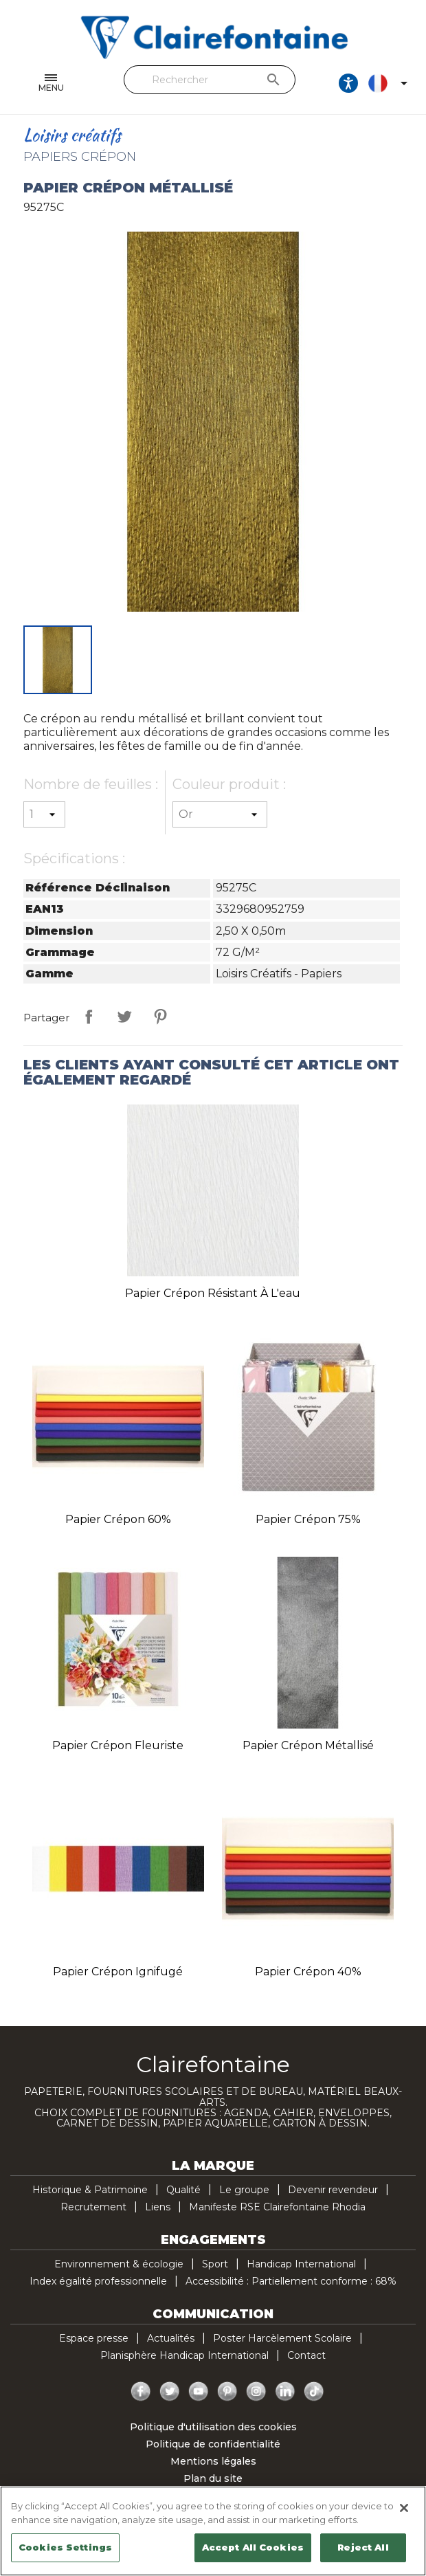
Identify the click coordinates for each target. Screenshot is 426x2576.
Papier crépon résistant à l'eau (212, 1293)
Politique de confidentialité (213, 2444)
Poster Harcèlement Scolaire (282, 2338)
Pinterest (160, 1016)
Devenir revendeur (333, 2190)
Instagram (256, 2392)
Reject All (362, 2547)
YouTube (199, 2392)
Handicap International (301, 2264)
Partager (88, 1016)
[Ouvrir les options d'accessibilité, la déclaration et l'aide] (348, 83)
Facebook (141, 2392)
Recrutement (93, 2207)
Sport (215, 2264)
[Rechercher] (209, 79)
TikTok (314, 2392)
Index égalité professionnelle (98, 2281)
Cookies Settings (65, 2547)
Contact (306, 2355)
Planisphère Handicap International (184, 2355)
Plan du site (213, 2478)
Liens (157, 2207)
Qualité (183, 2190)
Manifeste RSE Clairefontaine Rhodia (277, 2207)
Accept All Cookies (253, 2547)
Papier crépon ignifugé (118, 1971)
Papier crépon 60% (118, 1519)
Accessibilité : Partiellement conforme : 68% (291, 2281)
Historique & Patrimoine (90, 2190)
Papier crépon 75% (308, 1519)
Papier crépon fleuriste (117, 1745)
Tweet (124, 1016)
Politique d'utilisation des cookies (213, 2427)
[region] (213, 2531)
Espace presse (93, 2338)
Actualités (170, 2338)
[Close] (404, 2508)
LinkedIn (285, 2392)
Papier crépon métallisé (308, 1745)
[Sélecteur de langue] (390, 83)
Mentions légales (213, 2461)
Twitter (170, 2392)
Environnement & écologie (118, 2264)
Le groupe (244, 2190)
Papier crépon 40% (308, 1971)
